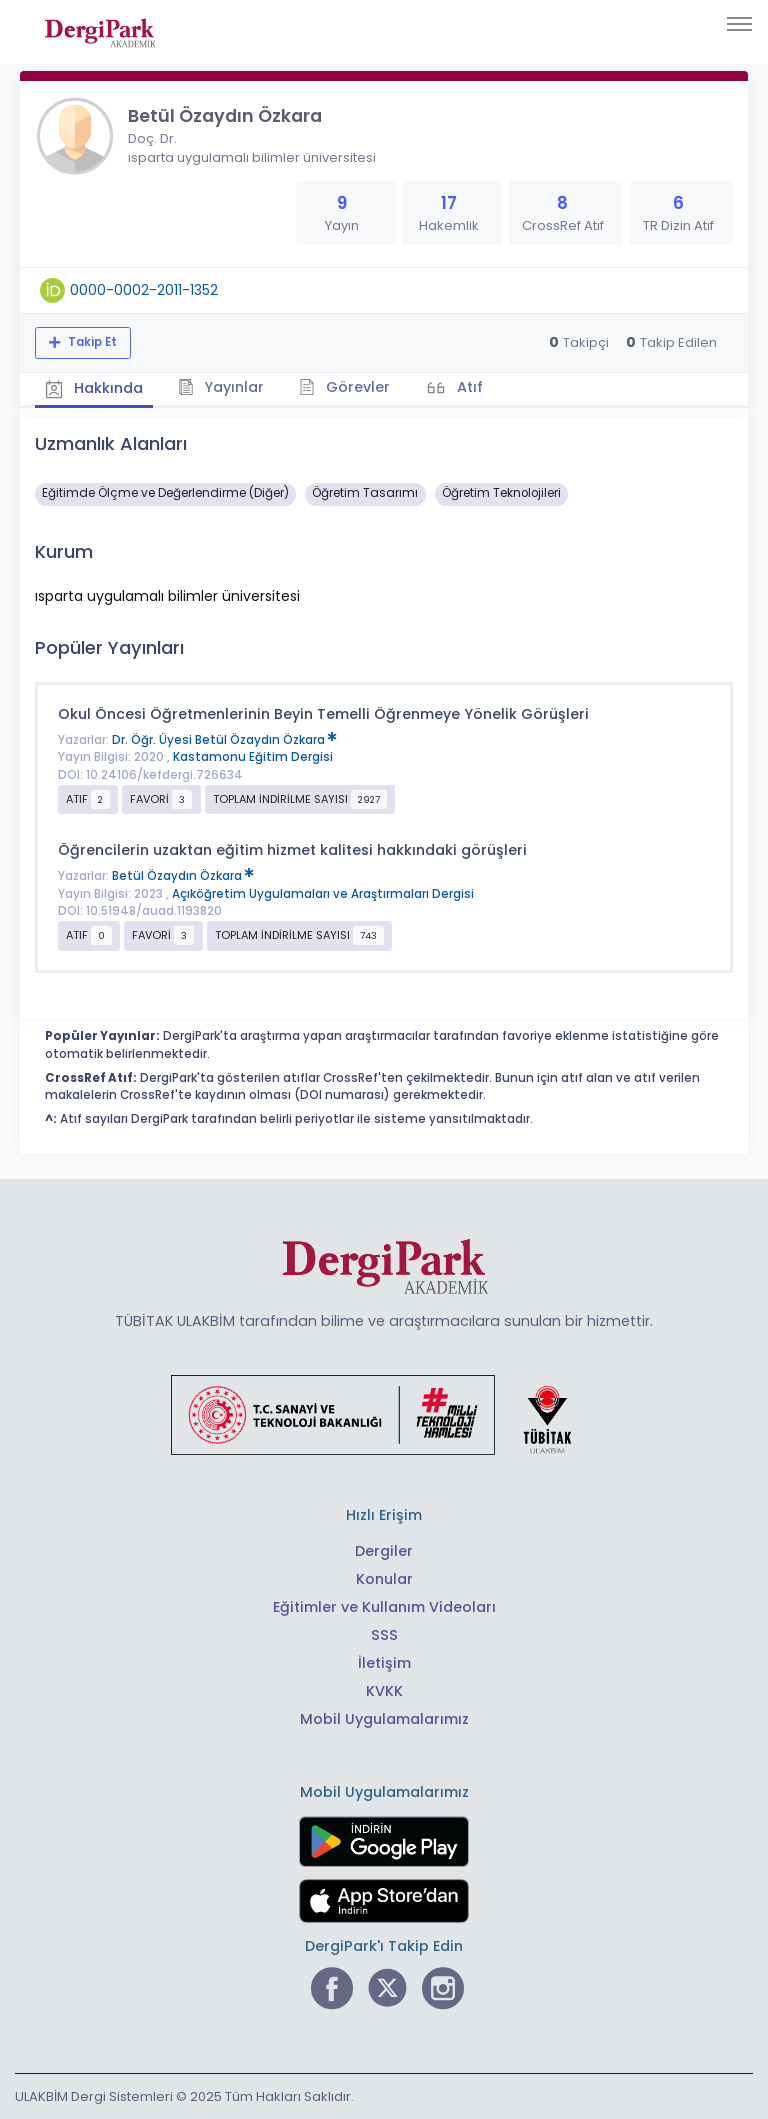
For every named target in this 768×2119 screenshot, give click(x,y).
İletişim (384, 1663)
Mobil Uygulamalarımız (384, 1719)
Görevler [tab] (344, 387)
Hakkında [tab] (94, 388)
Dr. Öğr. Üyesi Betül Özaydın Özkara (224, 740)
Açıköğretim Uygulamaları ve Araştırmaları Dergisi (323, 894)
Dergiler (384, 1551)
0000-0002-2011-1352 (144, 290)
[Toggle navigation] (739, 24)
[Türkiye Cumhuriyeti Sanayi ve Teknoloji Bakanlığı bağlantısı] (384, 1414)
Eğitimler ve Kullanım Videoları (384, 1607)
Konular (384, 1579)
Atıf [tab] (468, 387)
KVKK (384, 1691)
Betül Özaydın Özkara (183, 876)
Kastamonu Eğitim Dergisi (253, 757)
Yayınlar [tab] (221, 387)
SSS (384, 1635)
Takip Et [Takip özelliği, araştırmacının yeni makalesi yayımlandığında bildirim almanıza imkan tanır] (91, 342)
